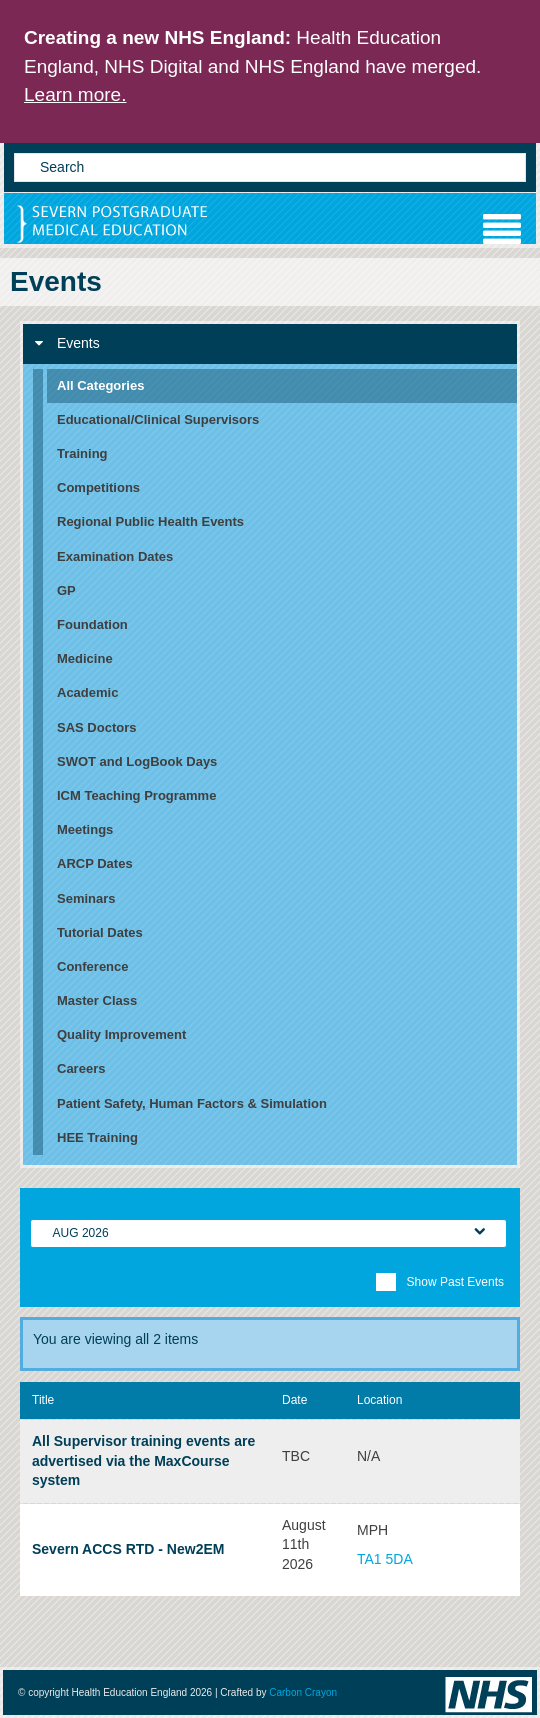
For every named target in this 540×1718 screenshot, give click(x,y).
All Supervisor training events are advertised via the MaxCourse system (143, 1460)
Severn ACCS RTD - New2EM (128, 1549)
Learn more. (75, 94)
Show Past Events (439, 1282)
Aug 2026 (81, 1233)
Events (67, 343)
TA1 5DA (385, 1559)
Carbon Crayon (303, 1692)
